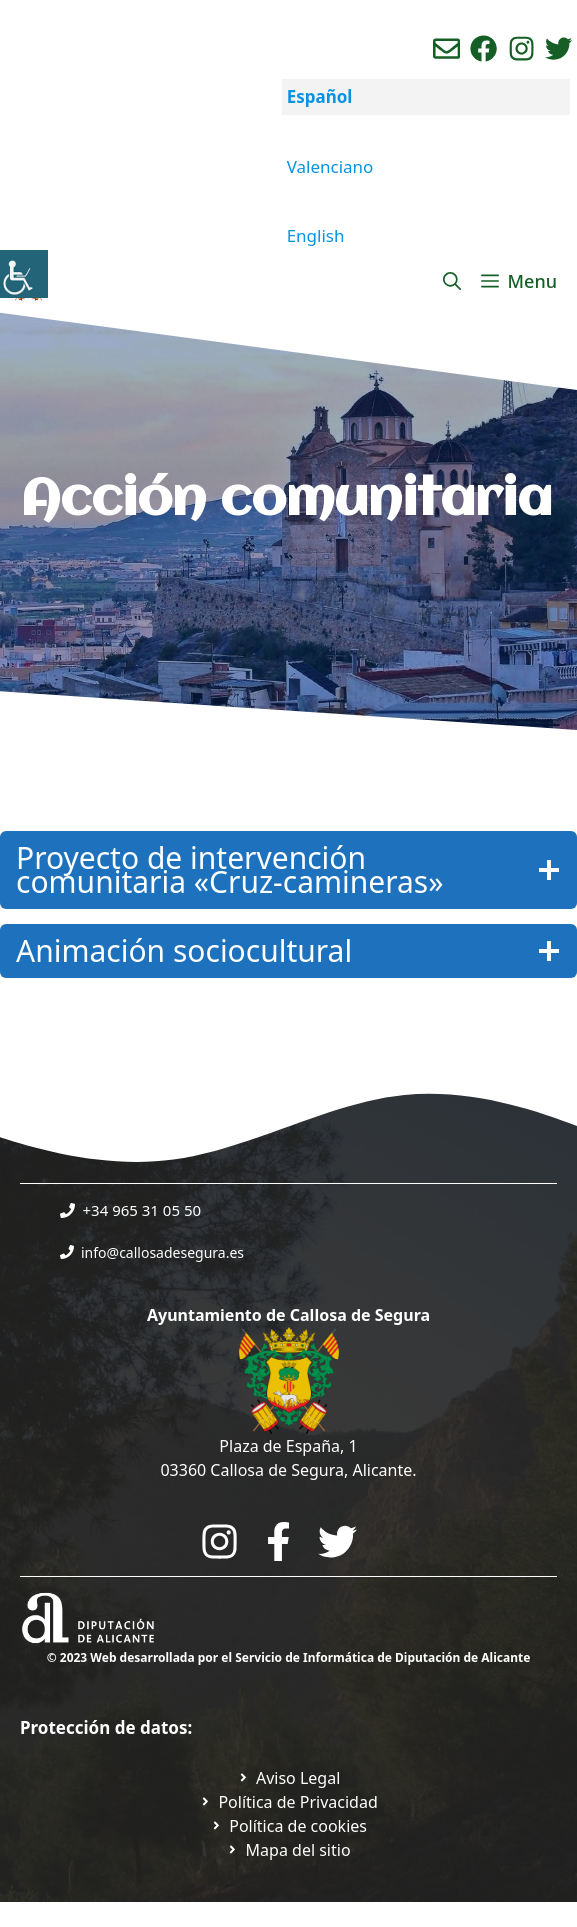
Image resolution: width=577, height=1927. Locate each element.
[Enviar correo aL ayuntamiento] (446, 48)
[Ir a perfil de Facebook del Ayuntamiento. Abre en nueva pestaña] (483, 48)
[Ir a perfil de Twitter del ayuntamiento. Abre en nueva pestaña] (558, 48)
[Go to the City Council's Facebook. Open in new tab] (278, 1541)
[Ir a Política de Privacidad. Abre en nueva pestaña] (289, 1778)
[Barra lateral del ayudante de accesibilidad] (24, 274)
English (316, 235)
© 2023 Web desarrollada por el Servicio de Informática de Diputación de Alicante (289, 1657)
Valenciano (330, 166)
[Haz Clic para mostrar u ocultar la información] (288, 870)
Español (320, 96)
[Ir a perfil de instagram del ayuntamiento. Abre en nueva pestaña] (521, 48)
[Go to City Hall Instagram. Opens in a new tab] (219, 1541)
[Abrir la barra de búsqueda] (452, 281)
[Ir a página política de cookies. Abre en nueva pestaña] (288, 1826)
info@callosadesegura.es (162, 1252)
